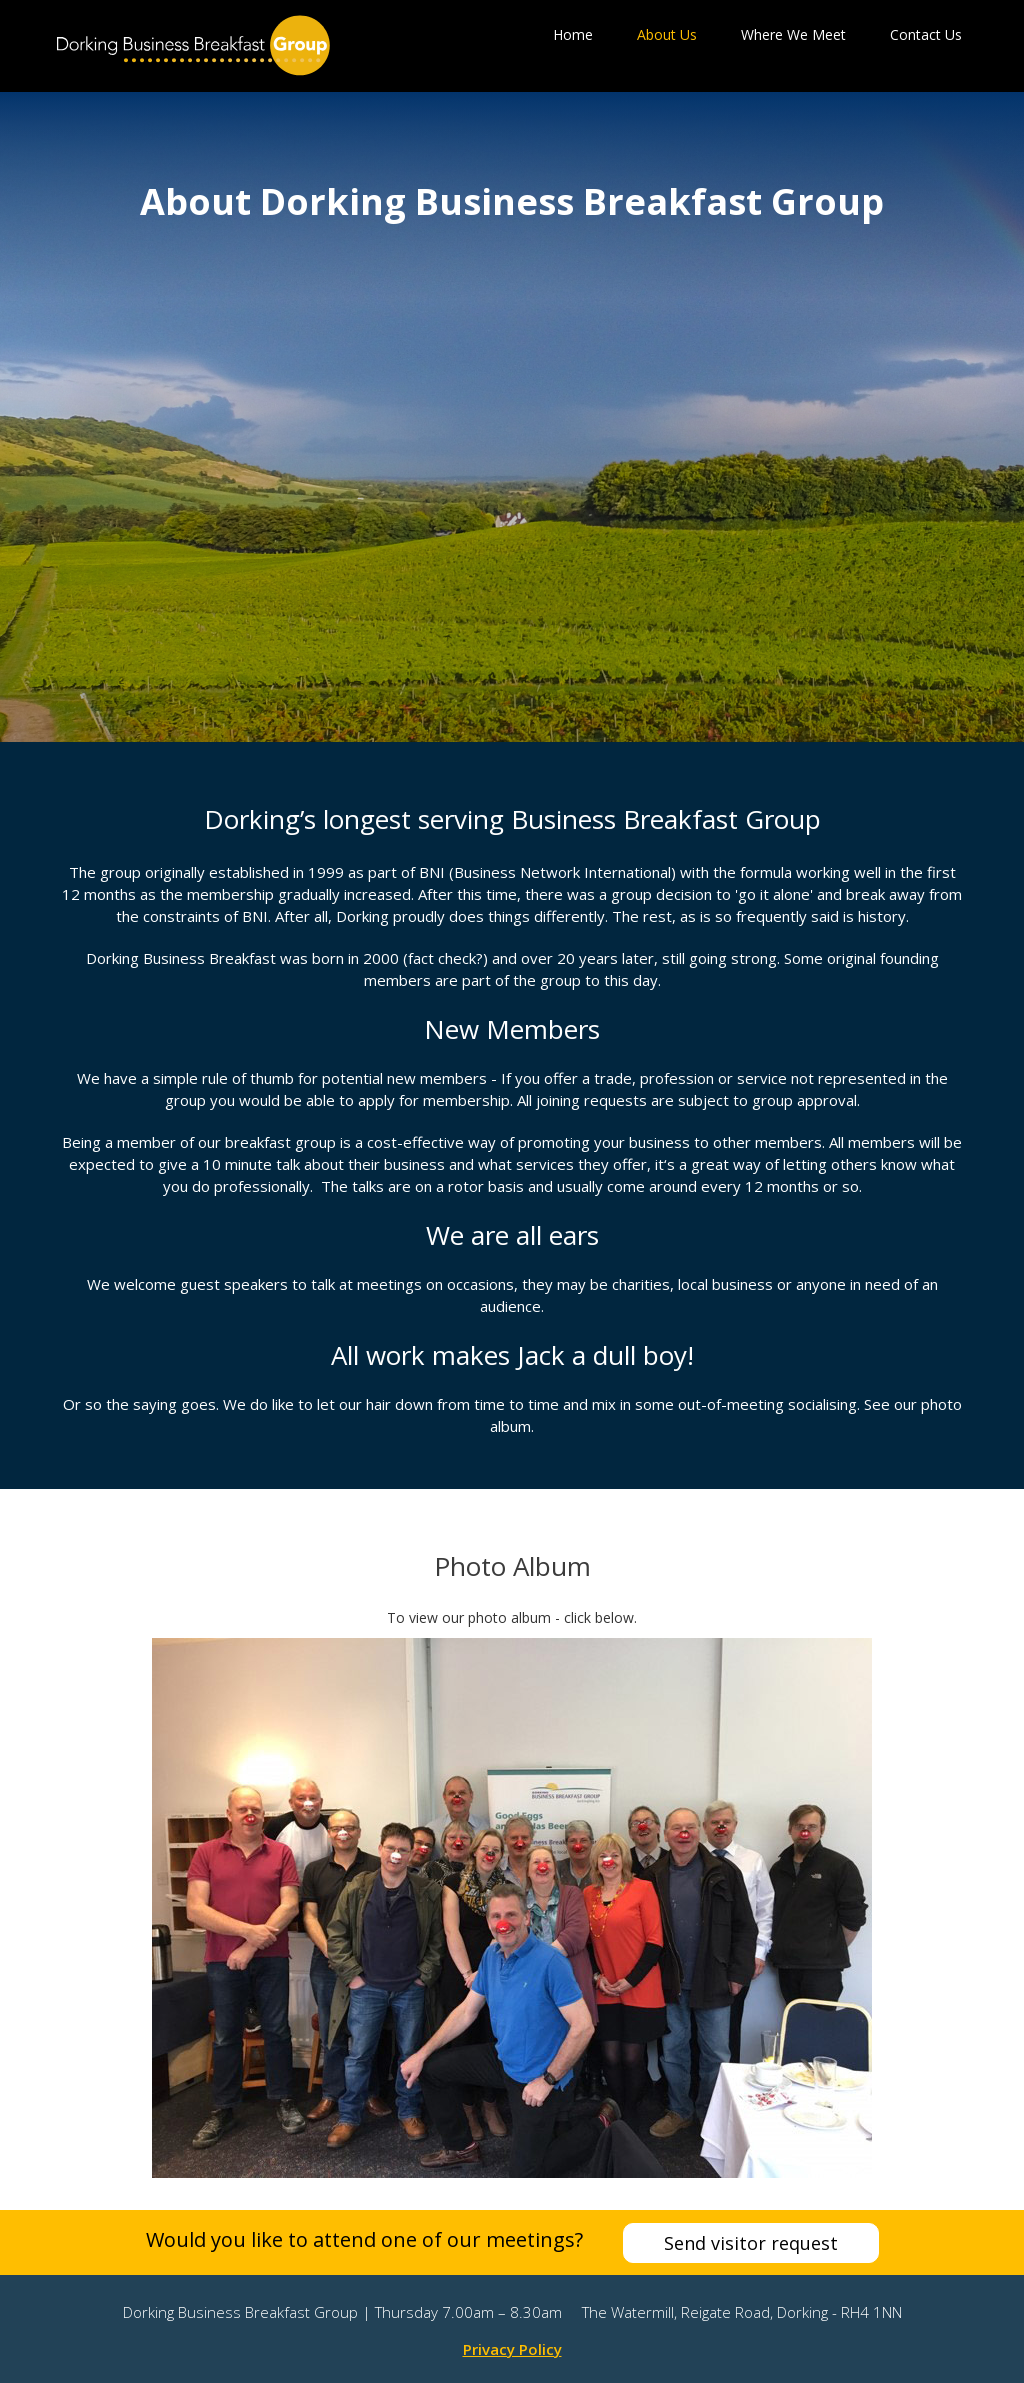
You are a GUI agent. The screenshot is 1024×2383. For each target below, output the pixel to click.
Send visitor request (751, 2243)
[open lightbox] (512, 1908)
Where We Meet (793, 34)
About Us (667, 34)
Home (573, 34)
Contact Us (926, 34)
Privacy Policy (512, 2349)
